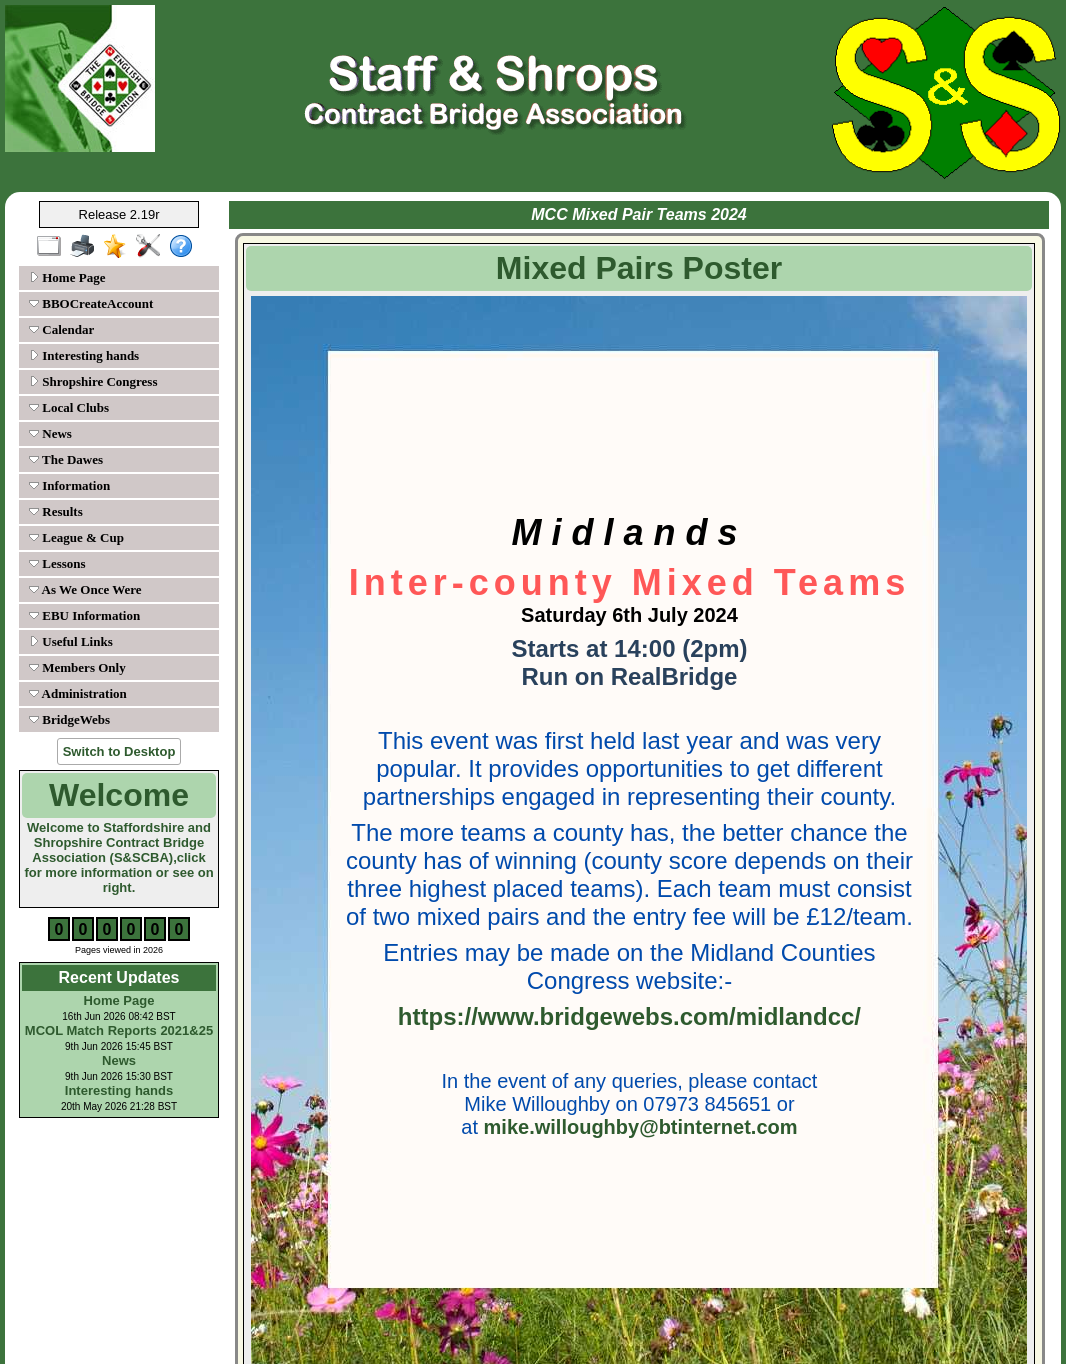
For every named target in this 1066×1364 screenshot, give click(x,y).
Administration (78, 693)
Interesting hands (84, 355)
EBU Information (84, 615)
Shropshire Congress (93, 381)
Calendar (61, 329)
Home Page (67, 277)
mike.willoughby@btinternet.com (641, 1127)
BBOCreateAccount (91, 303)
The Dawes (66, 459)
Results (56, 511)
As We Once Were (85, 589)
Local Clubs (69, 407)
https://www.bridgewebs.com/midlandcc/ (629, 1016)
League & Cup (76, 537)
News (50, 433)
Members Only (77, 667)
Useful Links (71, 641)
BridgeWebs (69, 719)
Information (69, 485)
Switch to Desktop (119, 751)
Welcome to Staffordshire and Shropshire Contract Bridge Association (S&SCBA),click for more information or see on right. (118, 857)
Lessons (57, 563)
